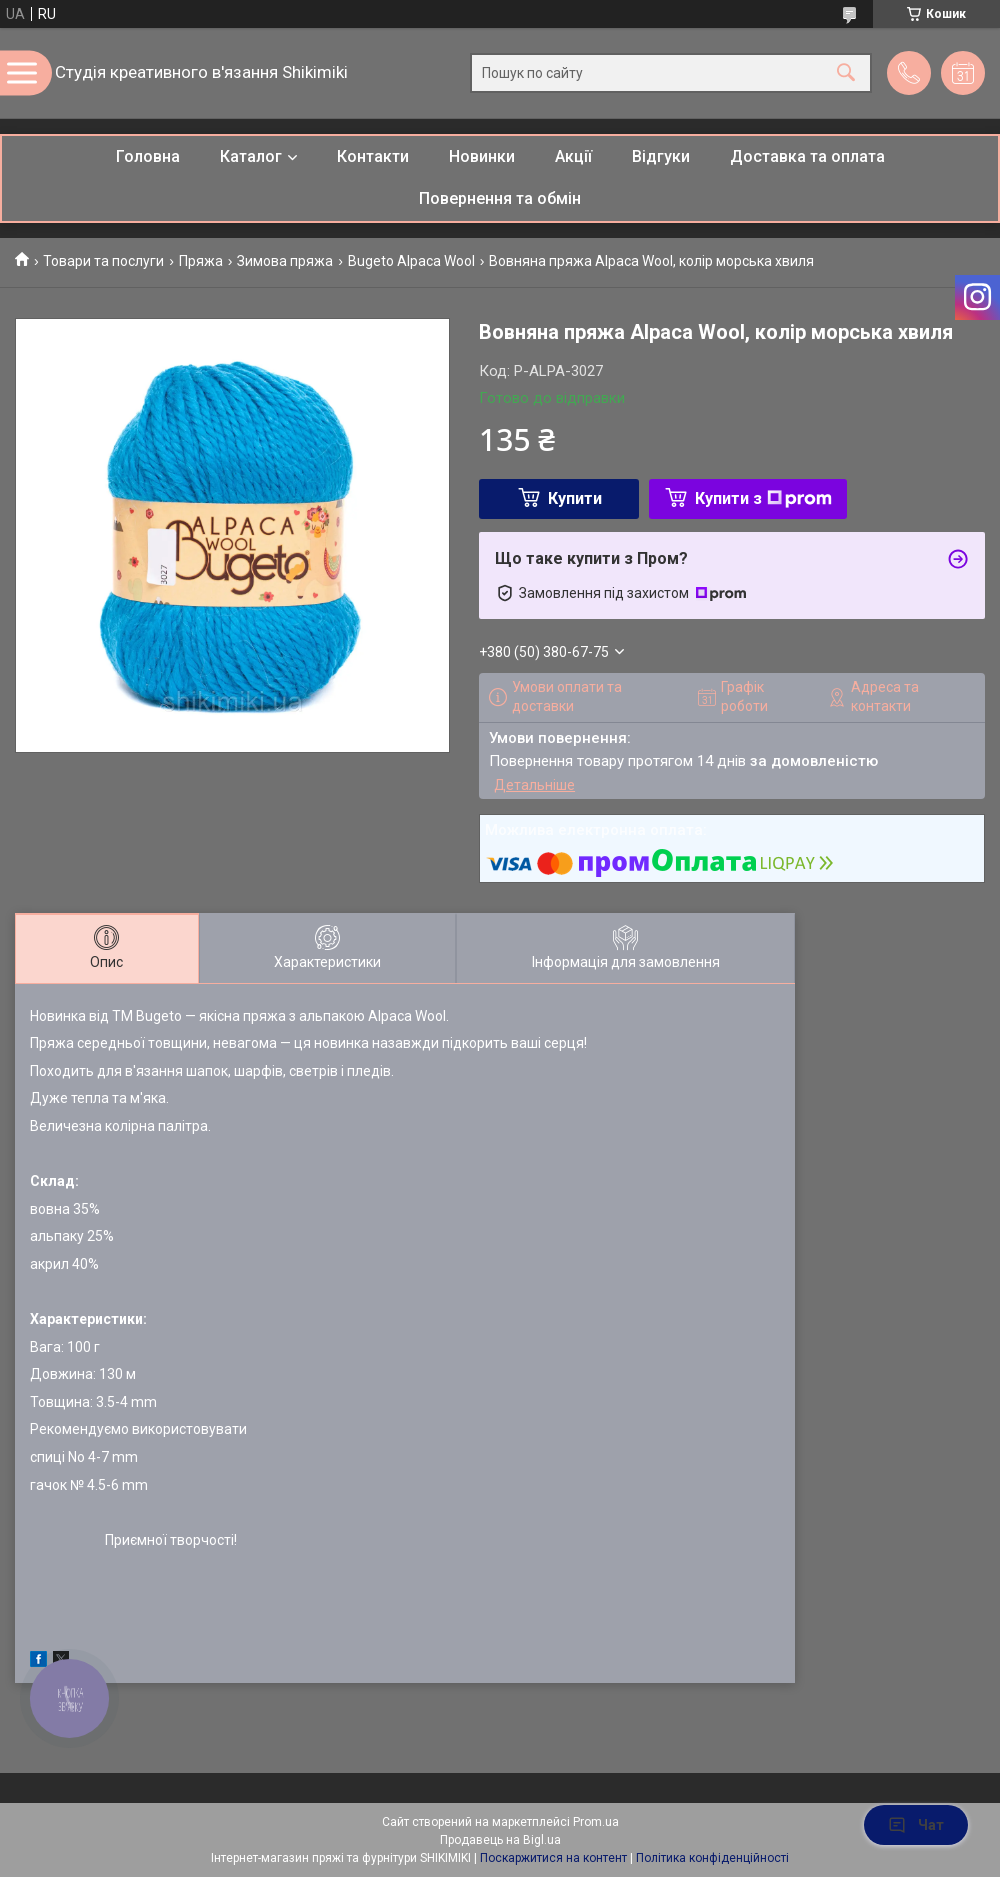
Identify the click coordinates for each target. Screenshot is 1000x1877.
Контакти (373, 156)
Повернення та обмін (500, 198)
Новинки (482, 156)
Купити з (763, 498)
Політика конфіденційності (712, 1858)
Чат (916, 1825)
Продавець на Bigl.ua (500, 1840)
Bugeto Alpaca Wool (411, 261)
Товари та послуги (103, 261)
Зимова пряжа (285, 261)
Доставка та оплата (807, 156)
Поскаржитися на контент (553, 1858)
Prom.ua (596, 1822)
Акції (573, 156)
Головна (148, 156)
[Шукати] (846, 73)
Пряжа (201, 261)
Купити (575, 498)
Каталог (251, 156)
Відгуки (661, 156)
